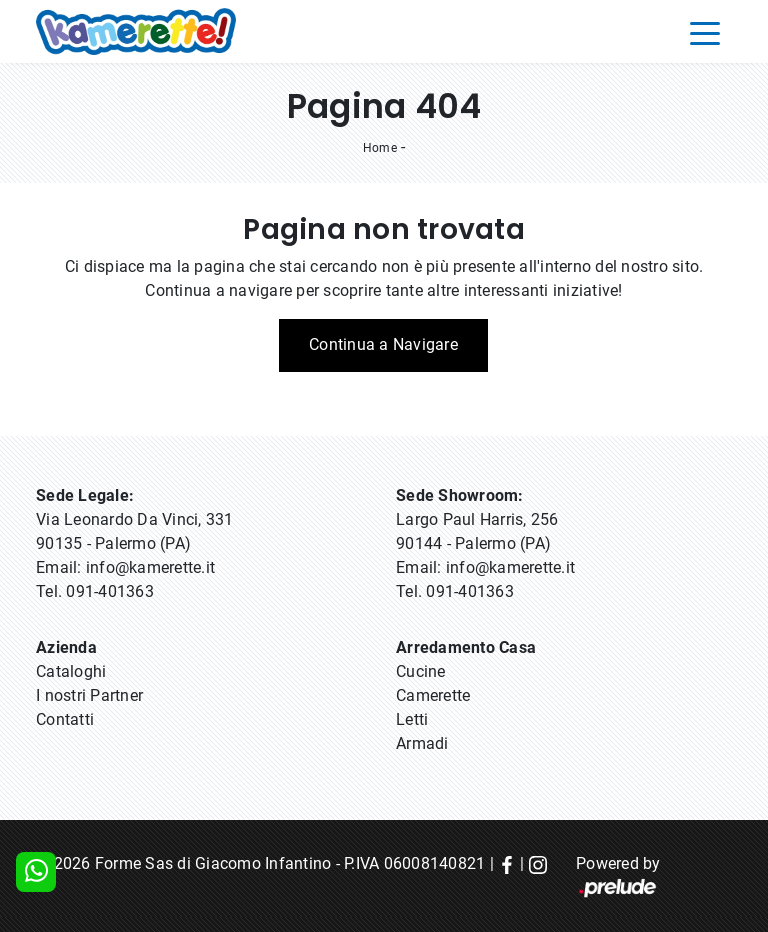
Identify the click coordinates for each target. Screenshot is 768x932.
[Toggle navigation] (705, 32)
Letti (412, 719)
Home (380, 148)
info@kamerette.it (150, 567)
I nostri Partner (89, 695)
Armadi (422, 743)
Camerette (433, 695)
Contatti (65, 719)
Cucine (421, 671)
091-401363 (110, 591)
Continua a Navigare (383, 344)
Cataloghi (71, 671)
